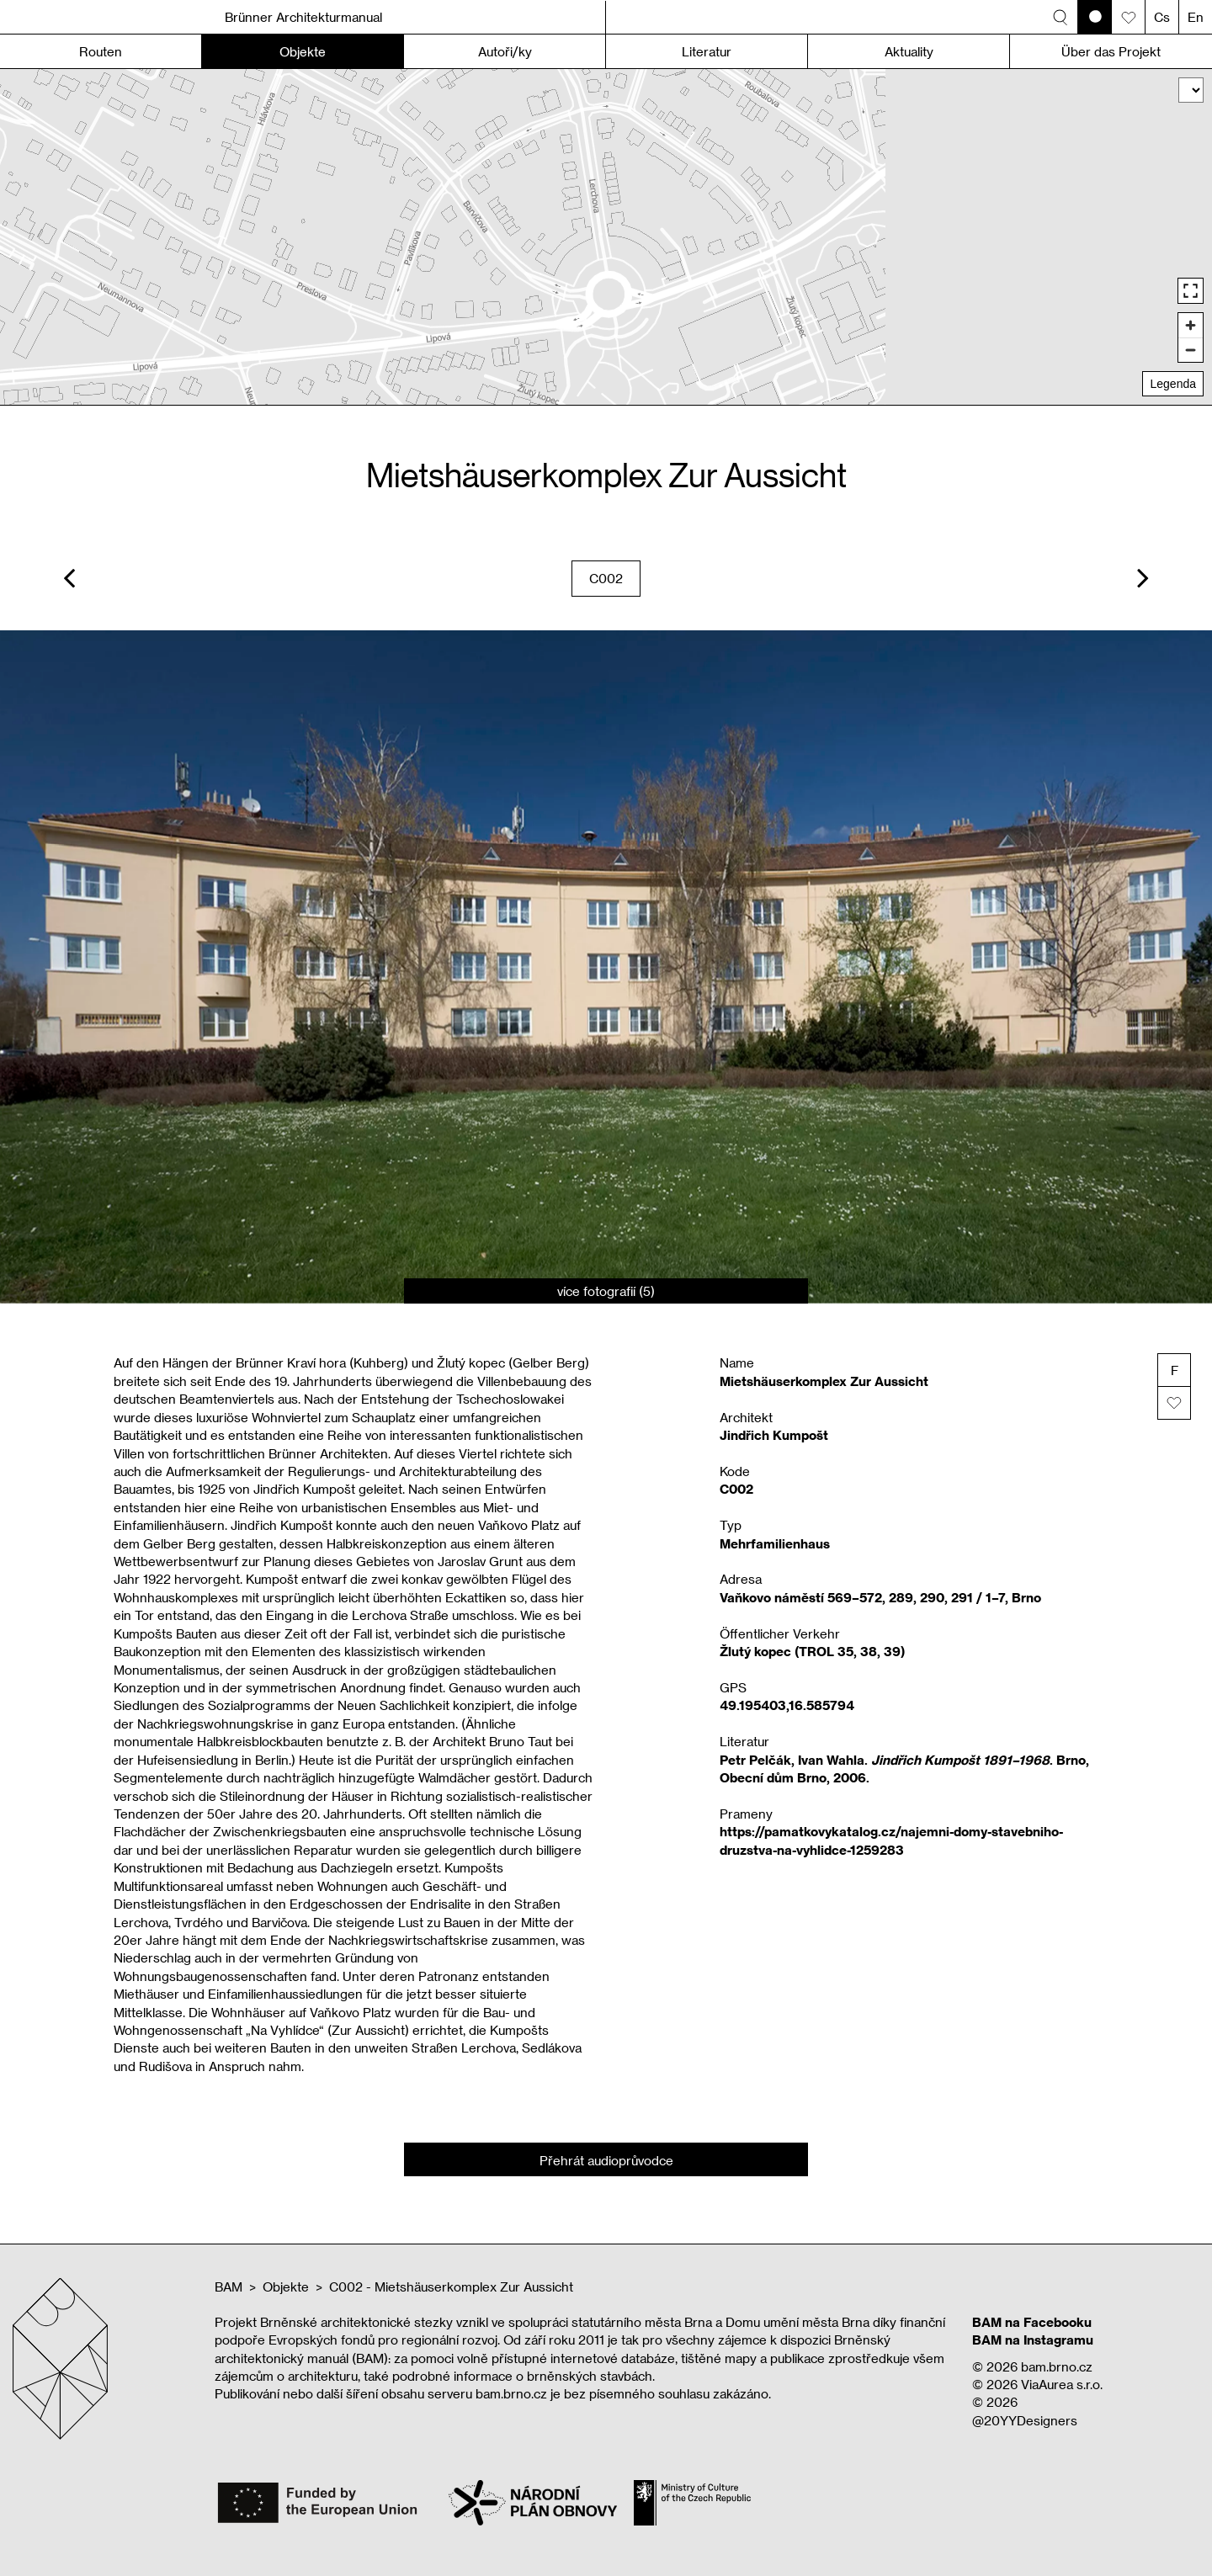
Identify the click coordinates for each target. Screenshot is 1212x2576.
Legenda (1173, 383)
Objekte (286, 2286)
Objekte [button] (302, 51)
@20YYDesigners (1024, 2420)
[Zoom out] (1190, 349)
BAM (228, 2286)
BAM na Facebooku (1032, 2321)
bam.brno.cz (1056, 2366)
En (1196, 16)
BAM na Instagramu (1032, 2339)
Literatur (706, 51)
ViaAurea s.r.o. (1062, 2384)
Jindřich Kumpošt (774, 1434)
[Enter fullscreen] (1190, 291)
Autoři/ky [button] (505, 51)
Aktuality (909, 51)
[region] (606, 237)
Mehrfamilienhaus (775, 1543)
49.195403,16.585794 (787, 1705)
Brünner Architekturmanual (303, 16)
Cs (1162, 16)
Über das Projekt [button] (1111, 51)
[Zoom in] (1190, 325)
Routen (100, 51)
